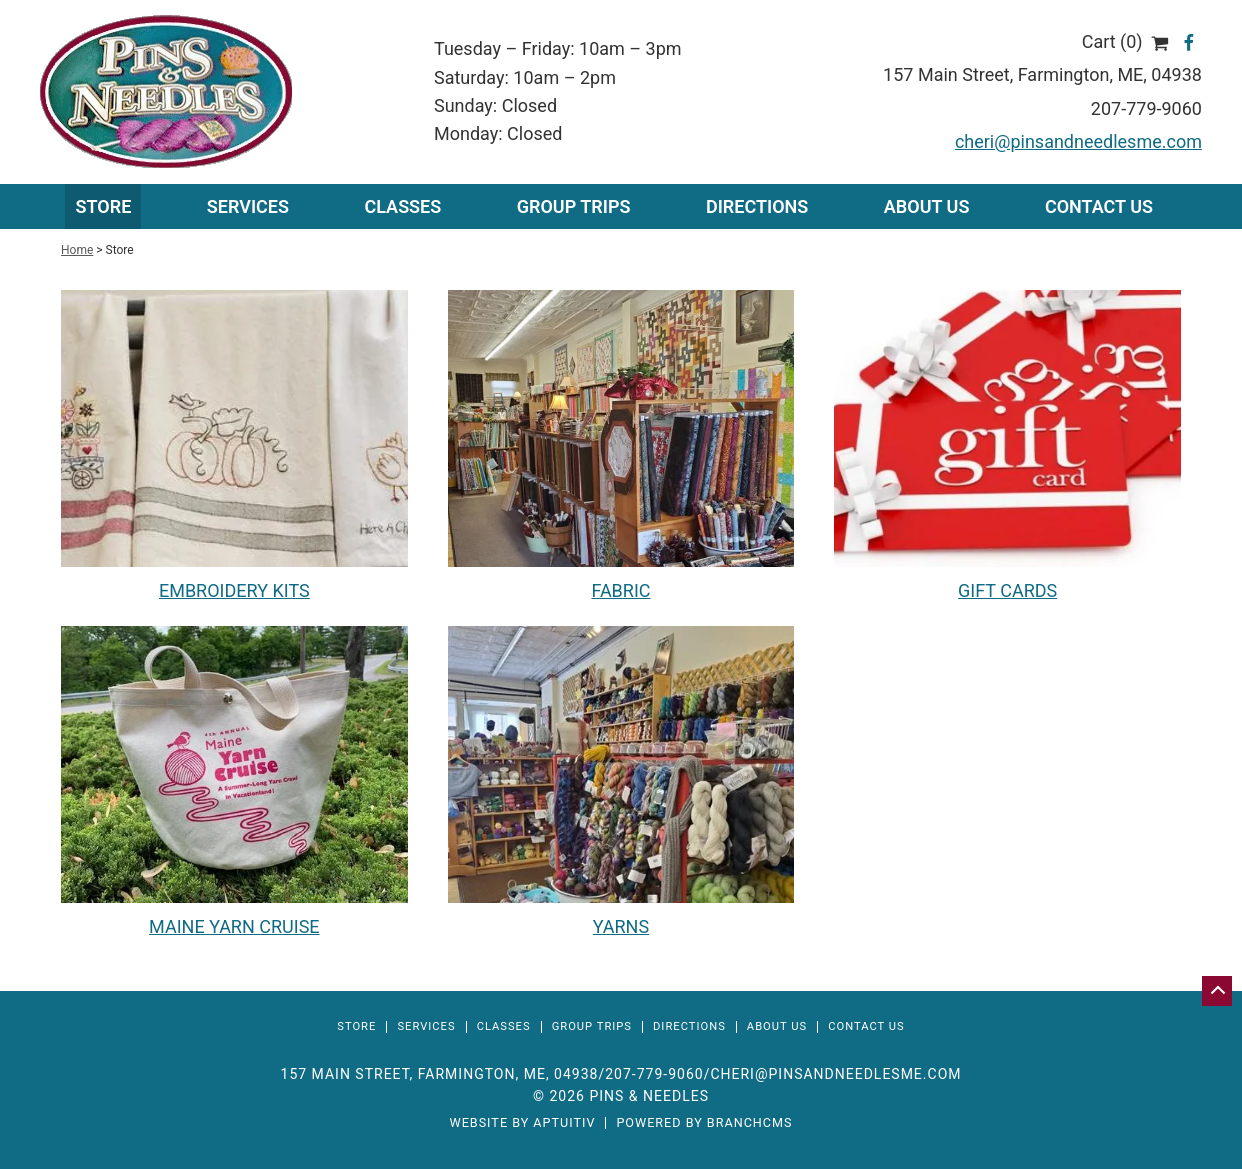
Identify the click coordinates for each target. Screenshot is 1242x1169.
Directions (757, 206)
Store (103, 206)
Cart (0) (1125, 41)
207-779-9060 (1146, 108)
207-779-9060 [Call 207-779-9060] (654, 1074)
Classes (402, 206)
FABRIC (620, 590)
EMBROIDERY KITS (234, 590)
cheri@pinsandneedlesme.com (1078, 141)
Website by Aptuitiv (522, 1123)
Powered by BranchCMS (704, 1123)
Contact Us (1099, 206)
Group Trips (574, 206)
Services (426, 1026)
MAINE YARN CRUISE (234, 926)
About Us (927, 206)
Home (77, 250)
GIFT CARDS (1007, 590)
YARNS (621, 926)
